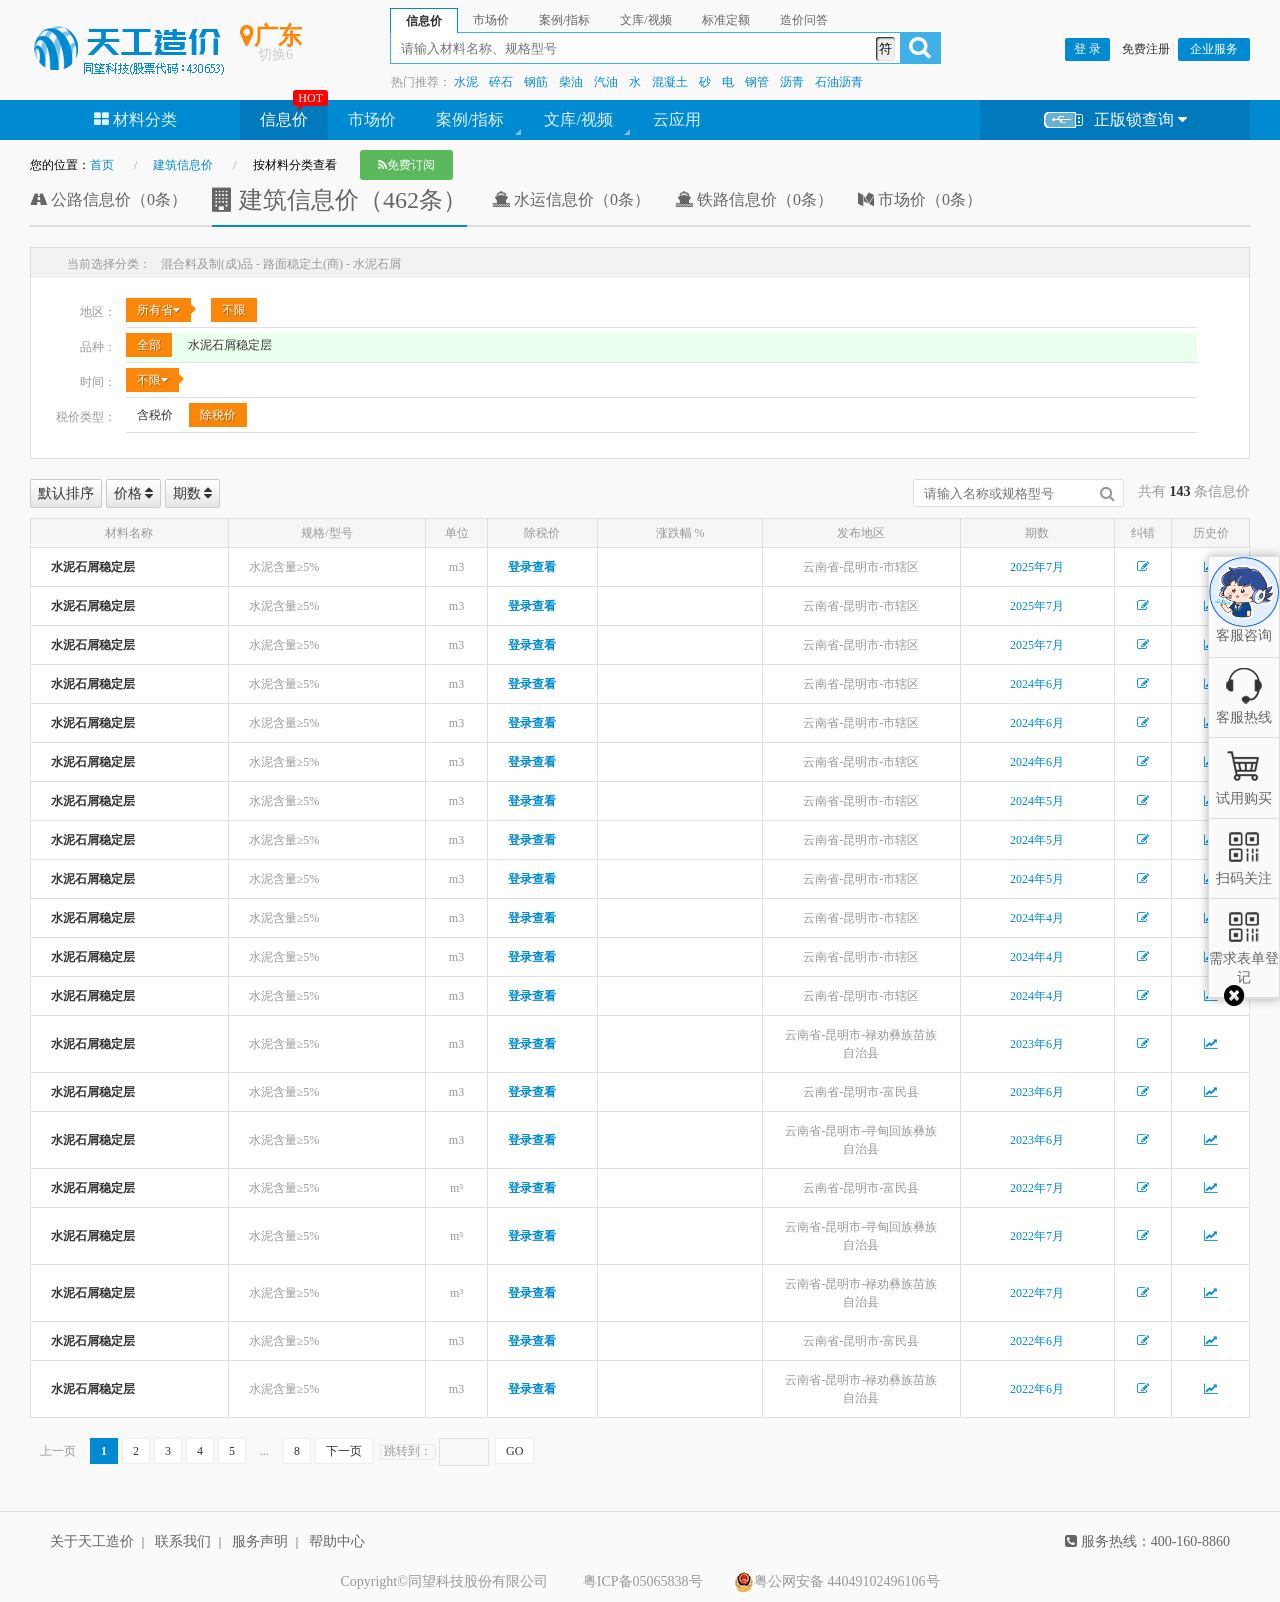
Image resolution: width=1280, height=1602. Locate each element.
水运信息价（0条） (571, 199)
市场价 (372, 119)
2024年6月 (1037, 684)
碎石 (501, 82)
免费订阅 (406, 165)
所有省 (158, 310)
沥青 (792, 82)
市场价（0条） (920, 199)
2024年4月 (1037, 918)
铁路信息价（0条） (754, 199)
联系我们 (183, 1541)
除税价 (218, 415)
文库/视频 (578, 119)
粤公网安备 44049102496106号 (837, 1582)
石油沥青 (839, 82)
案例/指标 (470, 119)
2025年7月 (1037, 567)
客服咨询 (1244, 619)
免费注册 (1146, 49)
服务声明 (260, 1541)
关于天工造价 (92, 1541)
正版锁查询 (1115, 120)
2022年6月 (1037, 1341)
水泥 (466, 82)
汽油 (606, 82)
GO (514, 1451)
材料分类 (135, 119)
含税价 (155, 415)
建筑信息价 (183, 165)
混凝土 (670, 82)
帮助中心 (337, 1541)
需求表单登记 (1244, 958)
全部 (149, 345)
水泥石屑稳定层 (230, 345)
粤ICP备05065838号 (643, 1581)
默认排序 (66, 493)
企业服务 (1214, 49)
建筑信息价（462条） (339, 200)
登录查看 (532, 567)
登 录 (1087, 49)
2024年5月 (1037, 801)
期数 (193, 493)
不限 (234, 310)
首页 (102, 165)
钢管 (757, 82)
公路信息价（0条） (108, 199)
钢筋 (536, 82)
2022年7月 (1037, 1188)
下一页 (344, 1451)
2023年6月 (1037, 1044)
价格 (134, 493)
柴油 (571, 82)
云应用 (677, 119)
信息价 (284, 119)
